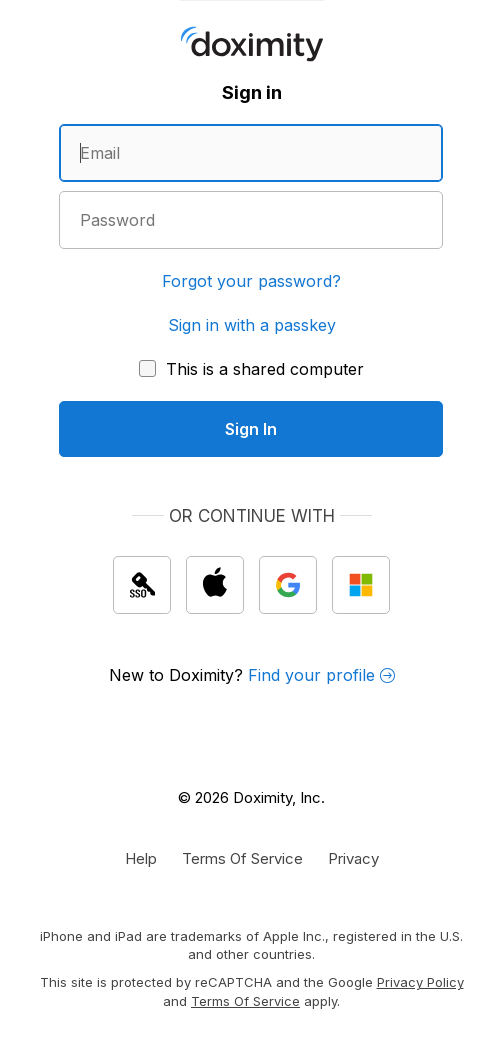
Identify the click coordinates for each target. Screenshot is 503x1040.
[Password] (251, 220)
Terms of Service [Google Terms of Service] (245, 1001)
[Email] (251, 153)
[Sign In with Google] (288, 585)
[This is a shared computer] (251, 369)
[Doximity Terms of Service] (242, 858)
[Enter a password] (251, 220)
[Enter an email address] (251, 153)
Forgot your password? (251, 281)
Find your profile (321, 675)
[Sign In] (251, 429)
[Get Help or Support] (141, 858)
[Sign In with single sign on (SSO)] (142, 585)
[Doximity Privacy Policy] (353, 858)
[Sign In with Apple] (215, 585)
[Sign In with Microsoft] (361, 585)
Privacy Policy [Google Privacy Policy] (420, 982)
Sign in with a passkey (252, 325)
